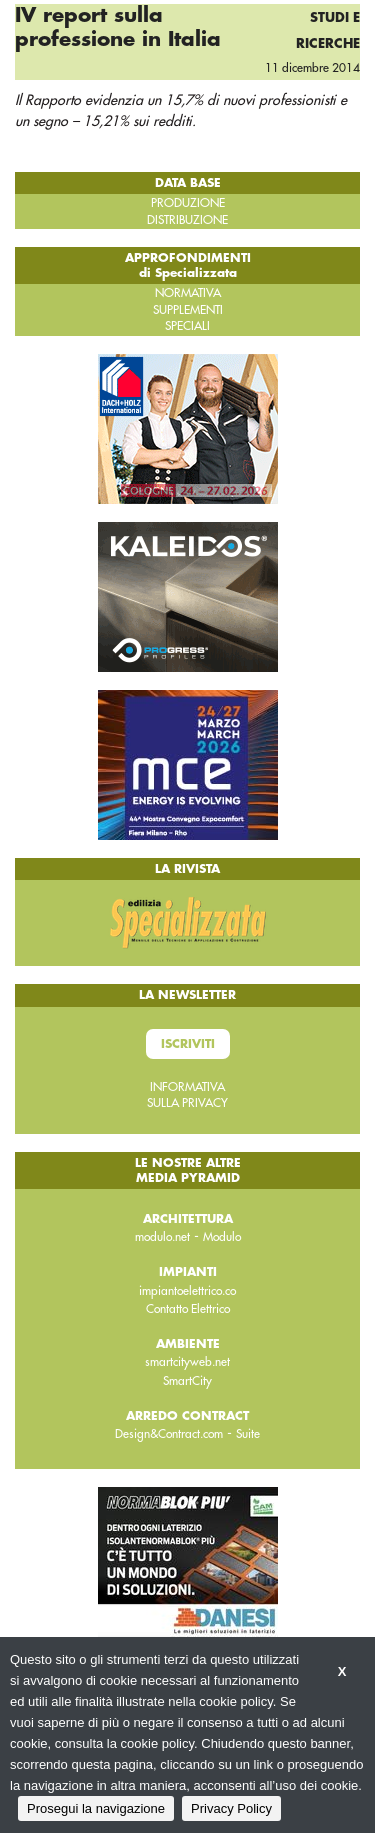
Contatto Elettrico (188, 1309)
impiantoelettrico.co (187, 1291)
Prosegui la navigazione (96, 1808)
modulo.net (162, 1237)
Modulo (222, 1237)
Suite (248, 1434)
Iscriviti (188, 1044)
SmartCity (187, 1381)
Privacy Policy (231, 1808)
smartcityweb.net (187, 1362)
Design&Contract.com (169, 1434)
